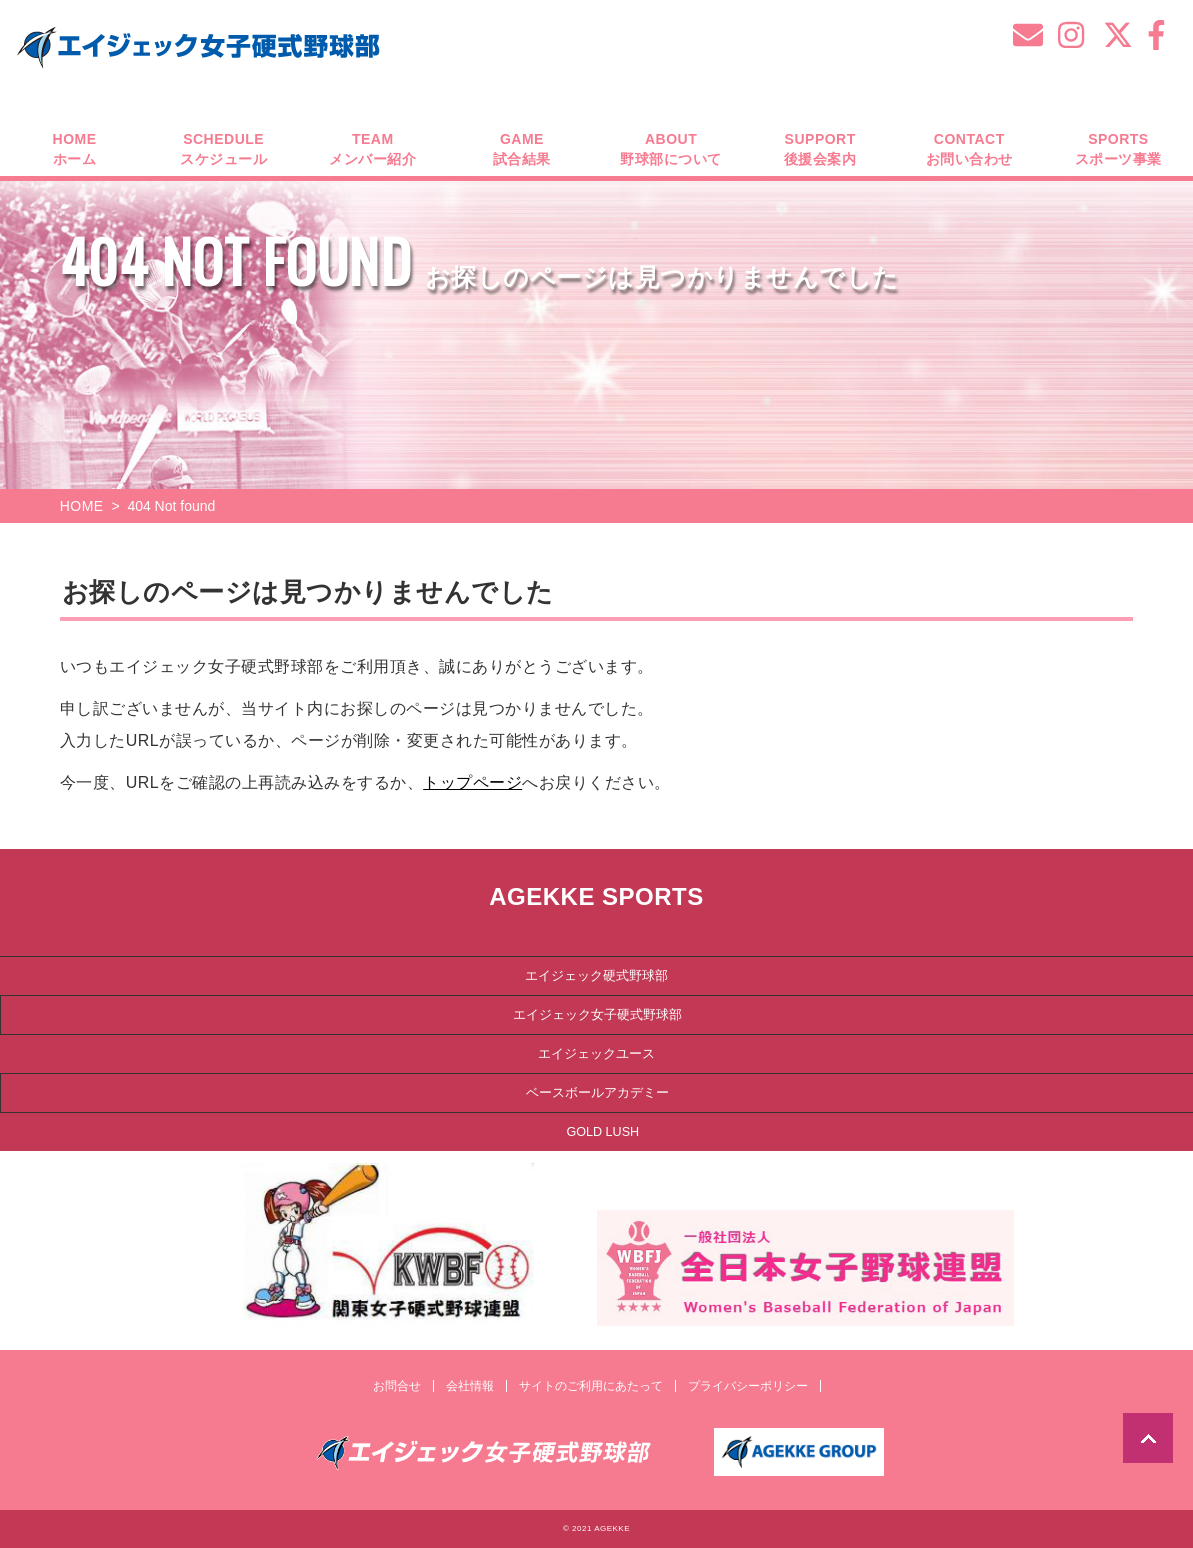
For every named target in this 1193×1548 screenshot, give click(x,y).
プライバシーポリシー (748, 1386)
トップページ (472, 782)
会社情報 (470, 1386)
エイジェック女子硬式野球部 (597, 1015)
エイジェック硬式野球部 (596, 976)
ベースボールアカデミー (597, 1093)
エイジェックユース (596, 1054)
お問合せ (397, 1386)
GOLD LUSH (602, 1132)
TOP (1148, 1438)
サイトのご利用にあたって (591, 1386)
